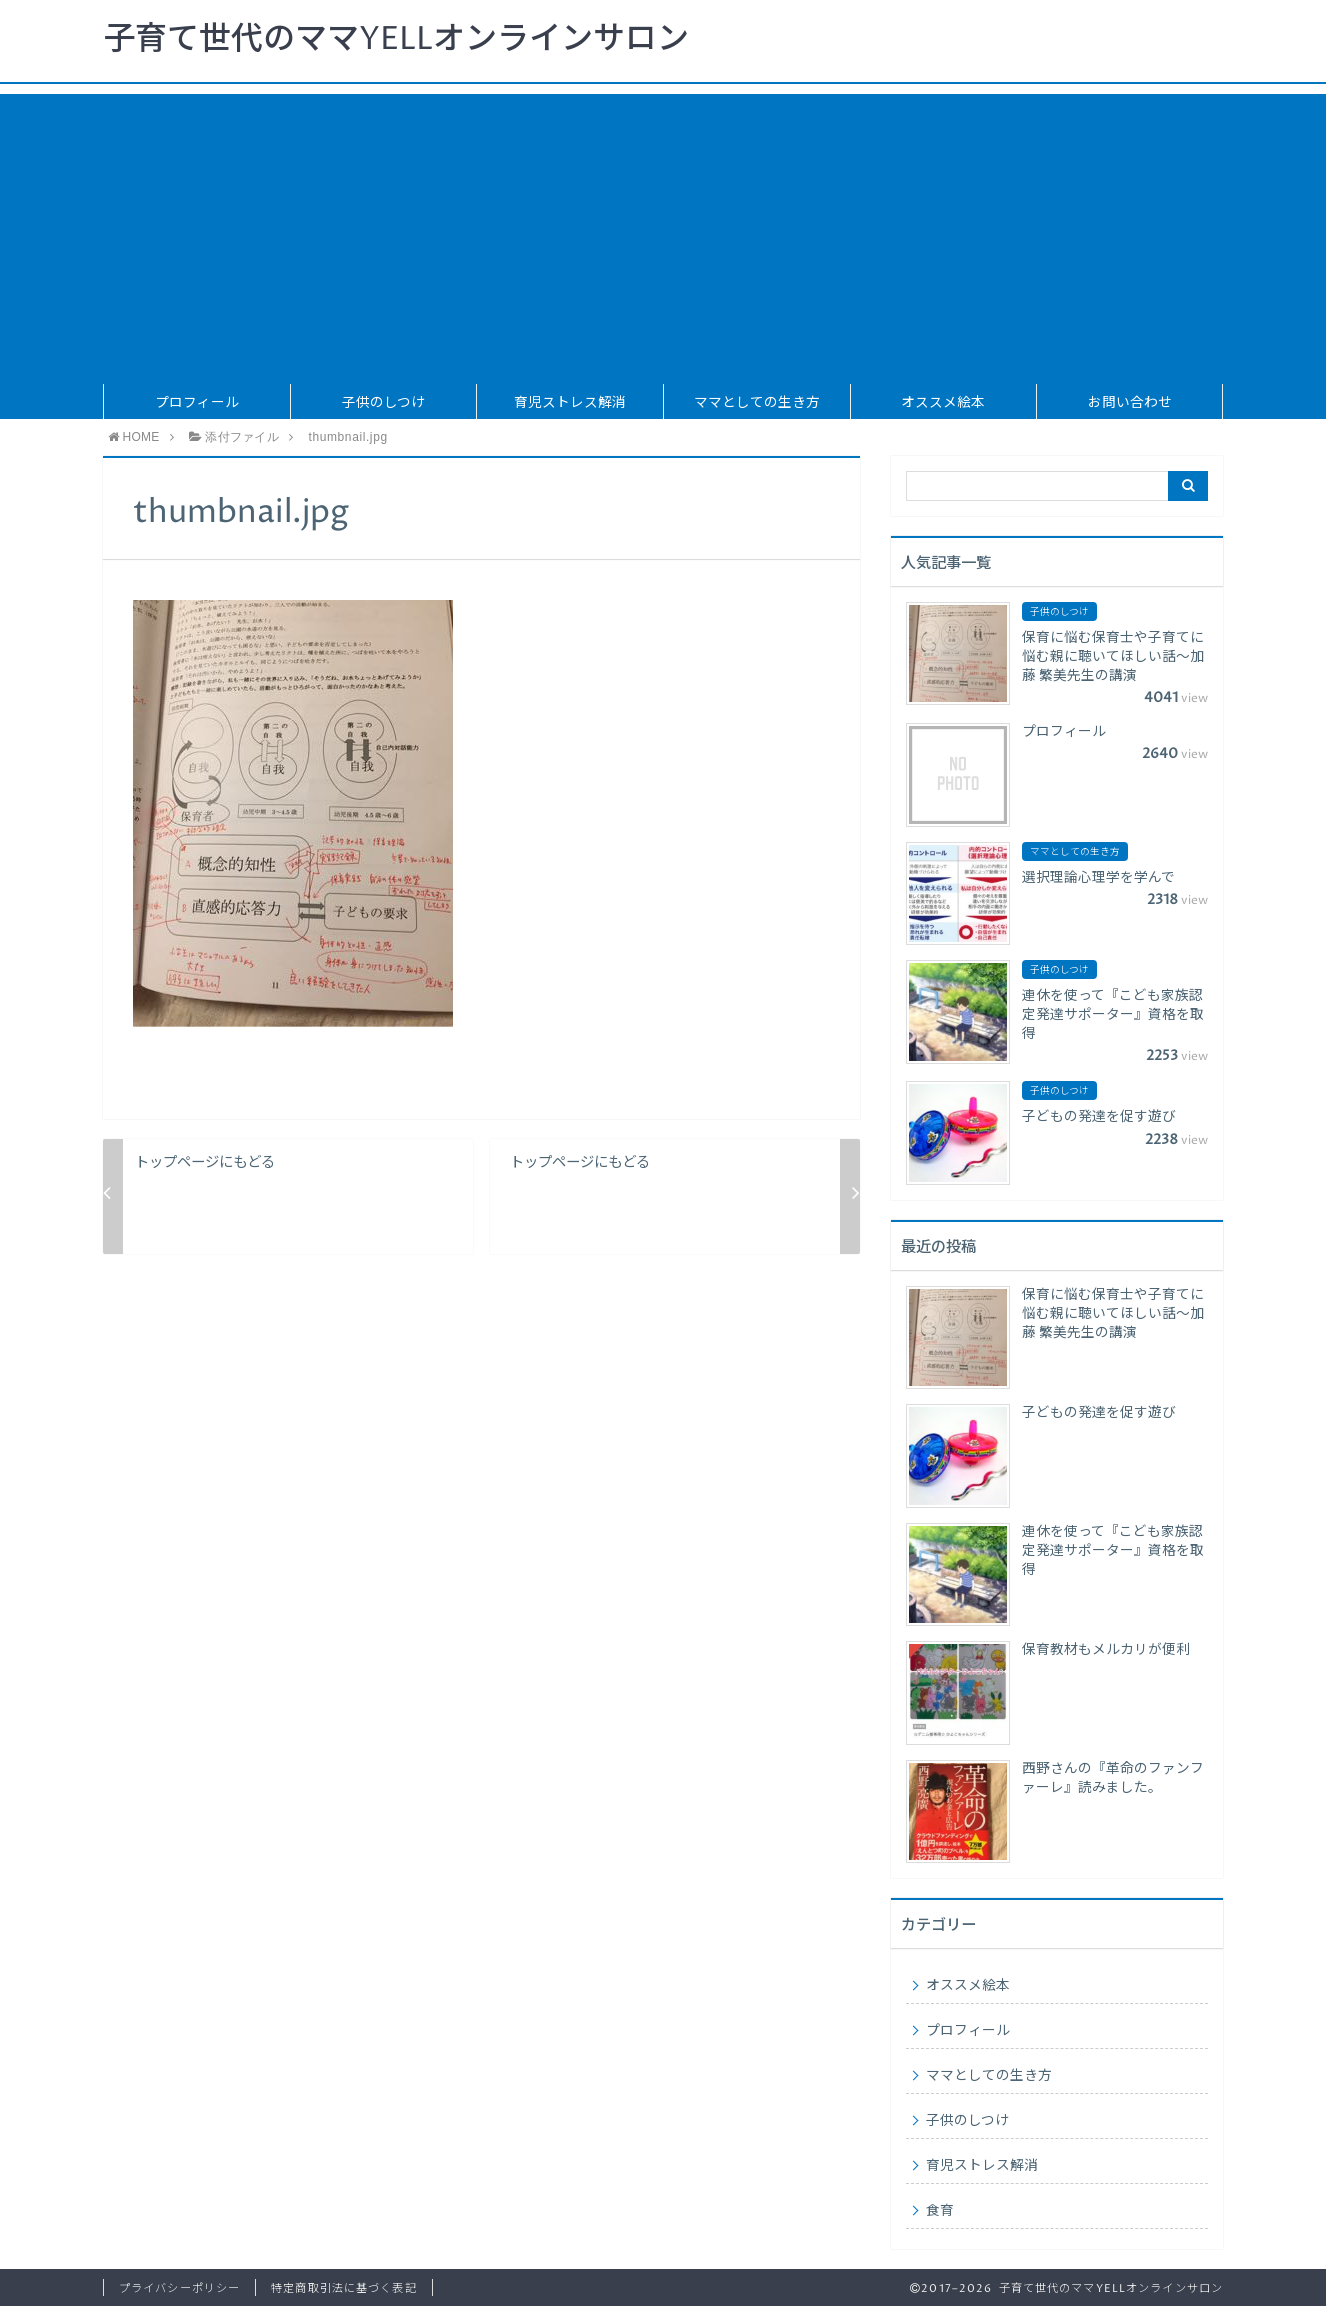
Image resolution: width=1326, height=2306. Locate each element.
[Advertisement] (663, 234)
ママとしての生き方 (757, 403)
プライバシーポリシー (179, 2288)
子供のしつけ (383, 403)
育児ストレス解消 (570, 403)
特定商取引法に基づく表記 (343, 2288)
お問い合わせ (1130, 403)
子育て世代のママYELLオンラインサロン (396, 40)
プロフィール (197, 403)
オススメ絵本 (943, 403)
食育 (940, 2211)
